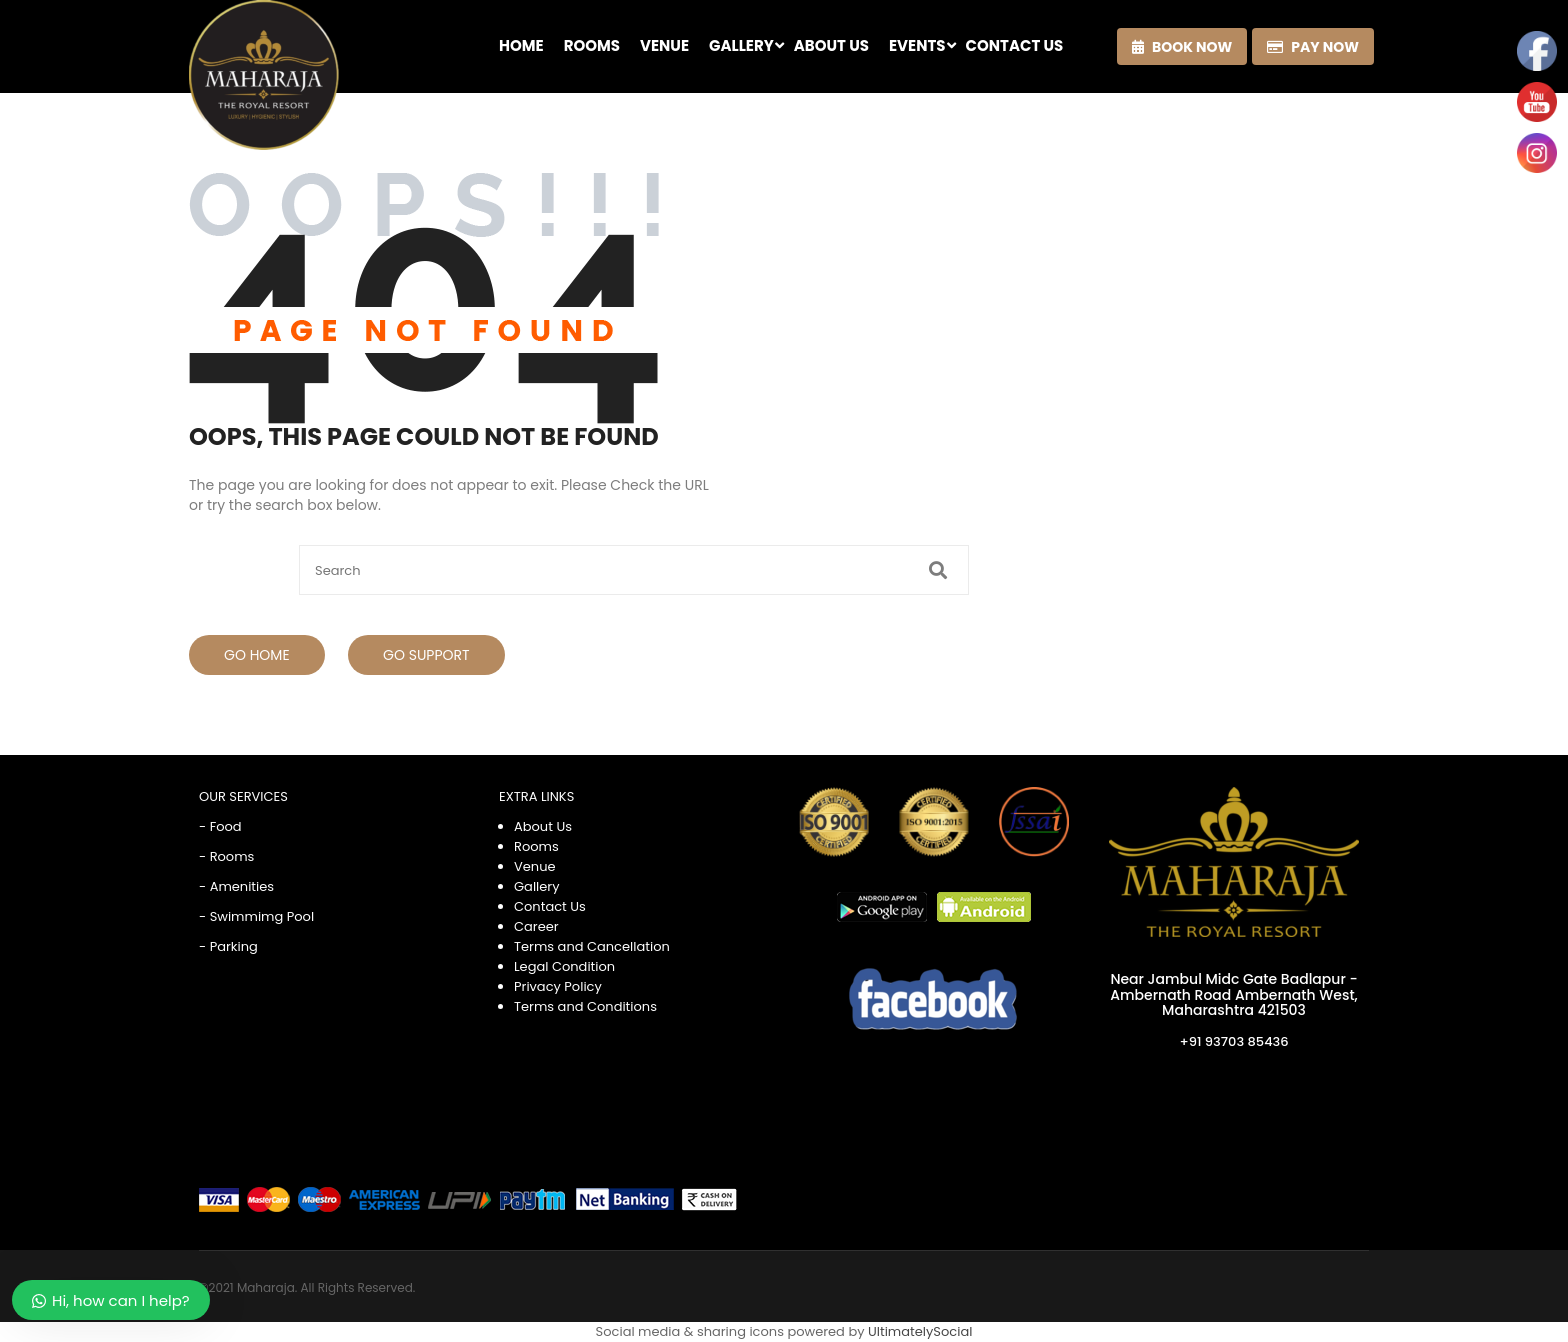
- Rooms (226, 856)
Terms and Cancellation (592, 946)
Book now (1182, 47)
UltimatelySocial (920, 1331)
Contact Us (550, 906)
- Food (220, 826)
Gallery (537, 886)
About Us (543, 826)
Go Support (426, 655)
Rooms (536, 846)
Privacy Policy (558, 986)
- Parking (228, 946)
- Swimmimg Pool (256, 916)
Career (536, 926)
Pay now (1313, 47)
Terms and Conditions (585, 1006)
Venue (535, 866)
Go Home (257, 655)
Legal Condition (564, 966)
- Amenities (236, 886)
